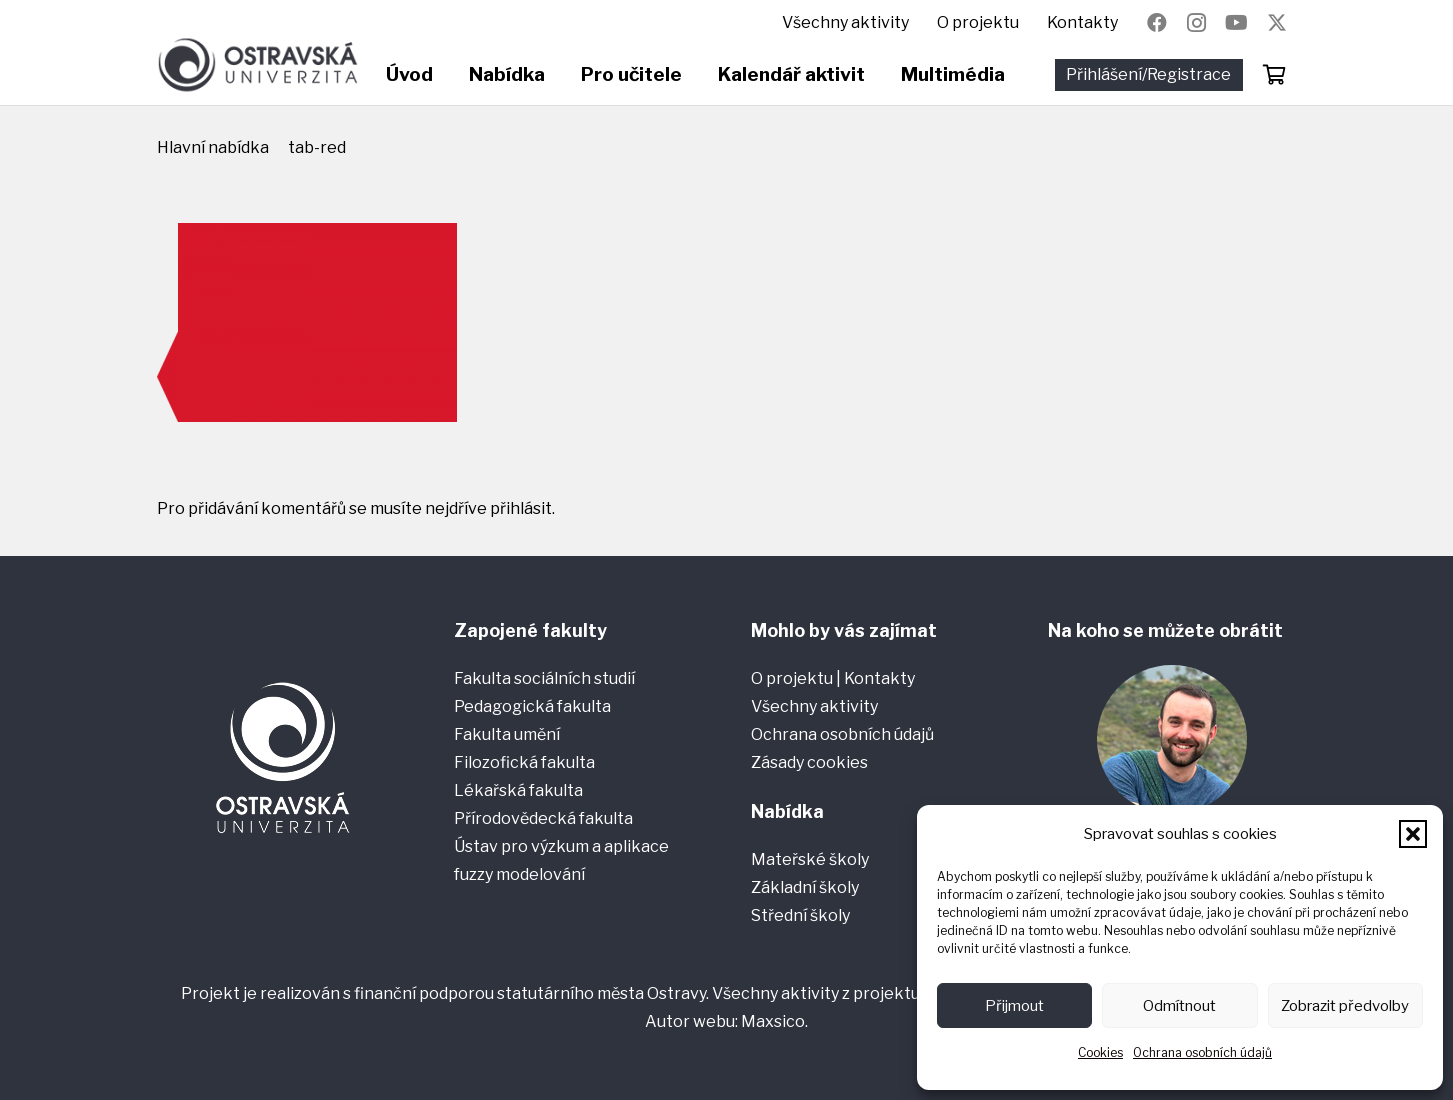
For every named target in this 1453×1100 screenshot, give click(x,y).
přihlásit (521, 508)
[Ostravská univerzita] (257, 65)
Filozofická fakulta (524, 762)
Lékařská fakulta (518, 790)
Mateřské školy (810, 859)
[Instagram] (1197, 23)
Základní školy (805, 887)
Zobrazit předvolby (1345, 1006)
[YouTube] (1237, 23)
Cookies (1100, 1052)
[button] (1413, 834)
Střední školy (800, 915)
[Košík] (1275, 75)
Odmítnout (1179, 1006)
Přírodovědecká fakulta (543, 818)
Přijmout (1014, 1006)
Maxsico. (774, 1021)
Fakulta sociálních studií (544, 678)
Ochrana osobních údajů (1202, 1052)
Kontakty (879, 678)
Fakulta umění (507, 734)
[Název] (1277, 23)
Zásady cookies (809, 762)
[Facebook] (1157, 23)
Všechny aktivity (814, 706)
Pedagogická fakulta (532, 706)
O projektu (793, 678)
